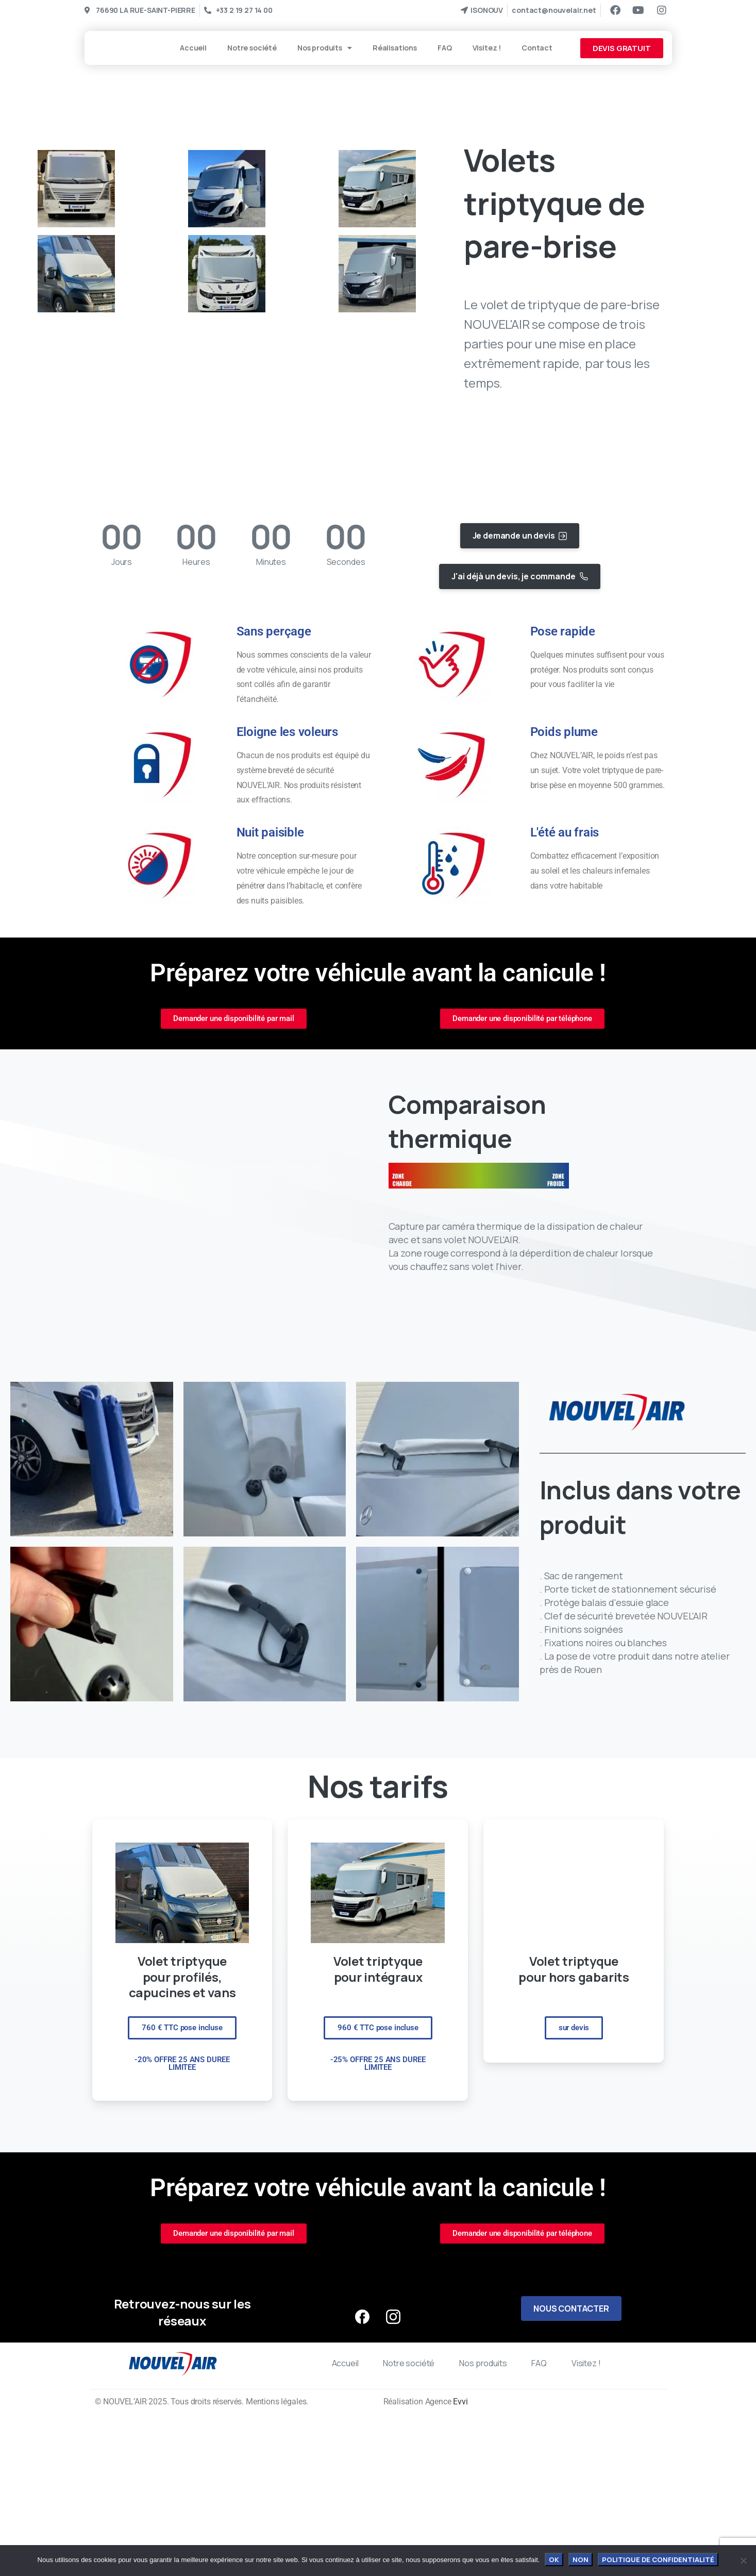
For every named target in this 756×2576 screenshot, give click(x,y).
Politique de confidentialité (658, 2559)
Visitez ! (487, 48)
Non (581, 2559)
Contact (537, 48)
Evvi (460, 2401)
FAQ (445, 48)
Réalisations (395, 48)
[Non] (743, 2560)
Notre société (252, 48)
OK (554, 2559)
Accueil (193, 48)
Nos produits (324, 48)
